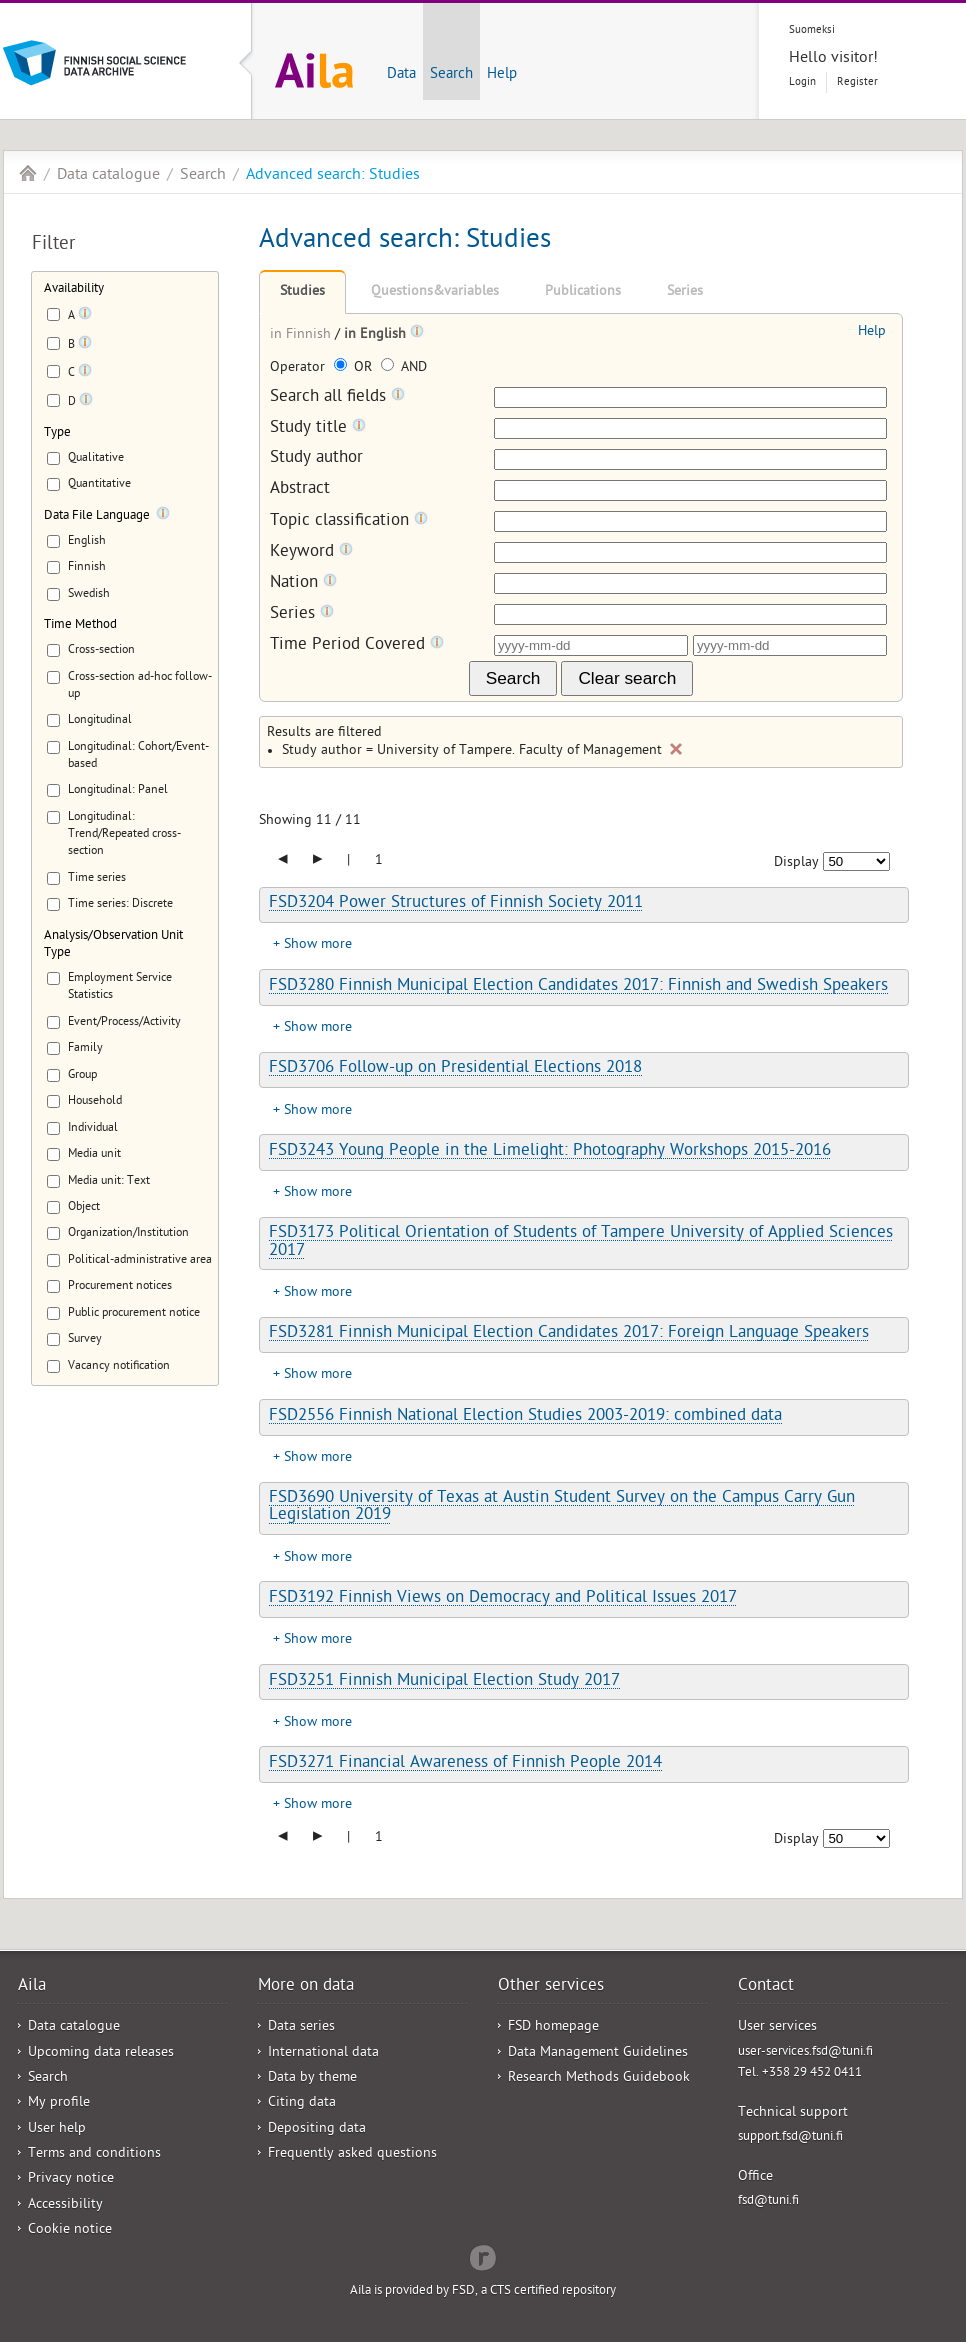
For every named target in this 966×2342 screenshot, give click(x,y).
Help (502, 75)
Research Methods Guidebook (599, 2078)
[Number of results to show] (856, 861)
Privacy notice (71, 2179)
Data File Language (97, 516)
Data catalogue (108, 176)
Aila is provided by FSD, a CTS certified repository (483, 2291)
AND (404, 368)
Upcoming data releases (101, 2053)
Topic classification (349, 521)
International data (323, 2053)
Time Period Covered (357, 645)
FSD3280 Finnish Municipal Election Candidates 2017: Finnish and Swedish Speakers (578, 987)
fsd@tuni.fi (768, 2201)
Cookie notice (70, 2230)
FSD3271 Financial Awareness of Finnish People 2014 (465, 1764)
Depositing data (317, 2129)
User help (57, 2129)
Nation (303, 583)
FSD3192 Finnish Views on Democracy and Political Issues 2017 (503, 1599)
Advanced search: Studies (333, 176)
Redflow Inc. (483, 2256)
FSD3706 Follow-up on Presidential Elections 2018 (455, 1069)
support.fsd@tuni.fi (790, 2137)
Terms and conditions (94, 2154)
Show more (318, 945)
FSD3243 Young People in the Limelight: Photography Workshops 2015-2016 (550, 1152)
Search (451, 75)
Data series (301, 2027)
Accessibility (65, 2205)
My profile (59, 2103)
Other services (551, 1987)
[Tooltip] (85, 317)
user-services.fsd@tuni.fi (805, 2052)
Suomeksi (812, 30)
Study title (318, 428)
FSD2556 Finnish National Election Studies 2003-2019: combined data (525, 1417)
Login (802, 82)
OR (355, 368)
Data (401, 75)
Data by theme (312, 2078)
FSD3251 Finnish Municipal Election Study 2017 (444, 1682)
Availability (74, 289)
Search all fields (337, 397)
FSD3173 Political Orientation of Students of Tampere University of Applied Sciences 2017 (581, 1242)
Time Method (80, 625)
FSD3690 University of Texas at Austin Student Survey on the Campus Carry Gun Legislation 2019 (562, 1507)
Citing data (302, 2103)
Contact (766, 1987)
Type (57, 433)
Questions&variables (435, 292)
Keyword (311, 552)
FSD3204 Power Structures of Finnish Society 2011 (456, 904)
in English (377, 335)
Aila (28, 173)
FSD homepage (553, 2027)
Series (685, 292)
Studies (302, 292)
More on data (306, 1987)
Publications (583, 292)
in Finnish (302, 335)
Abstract (300, 490)
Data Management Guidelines (598, 2053)
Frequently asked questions (352, 2154)
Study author (316, 459)
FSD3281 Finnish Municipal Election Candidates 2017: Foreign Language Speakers (569, 1334)
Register (857, 82)
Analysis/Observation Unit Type (113, 945)
